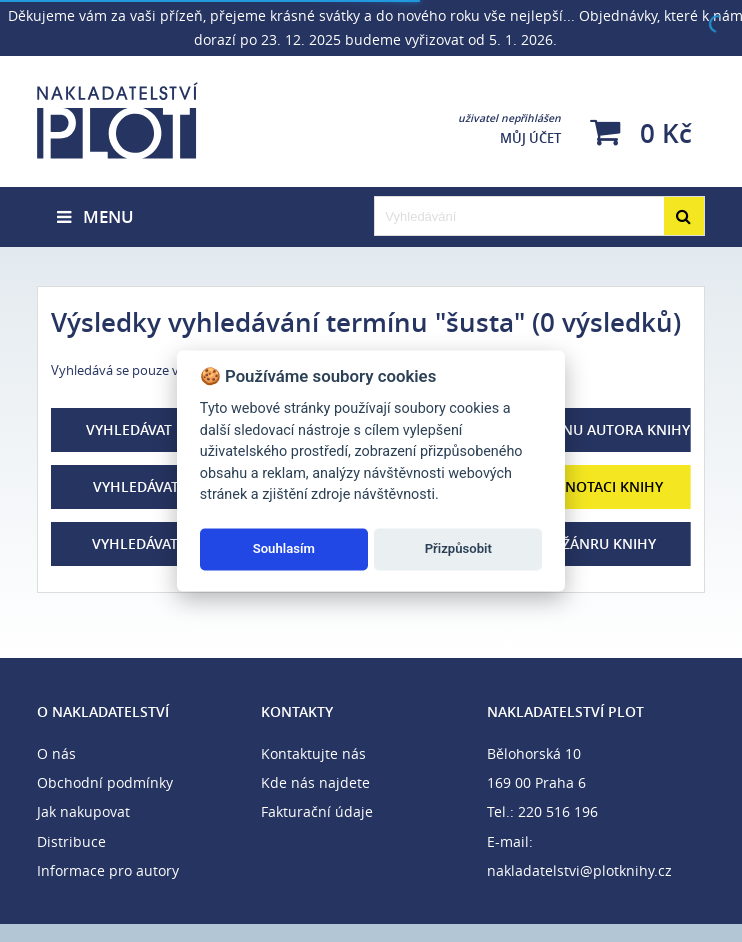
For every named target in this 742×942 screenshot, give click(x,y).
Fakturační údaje (317, 811)
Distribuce (71, 841)
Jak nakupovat (83, 811)
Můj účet (509, 129)
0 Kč (641, 132)
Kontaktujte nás (313, 753)
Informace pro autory (108, 870)
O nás (56, 753)
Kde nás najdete (315, 782)
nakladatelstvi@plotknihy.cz (579, 870)
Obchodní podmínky (105, 782)
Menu (95, 216)
